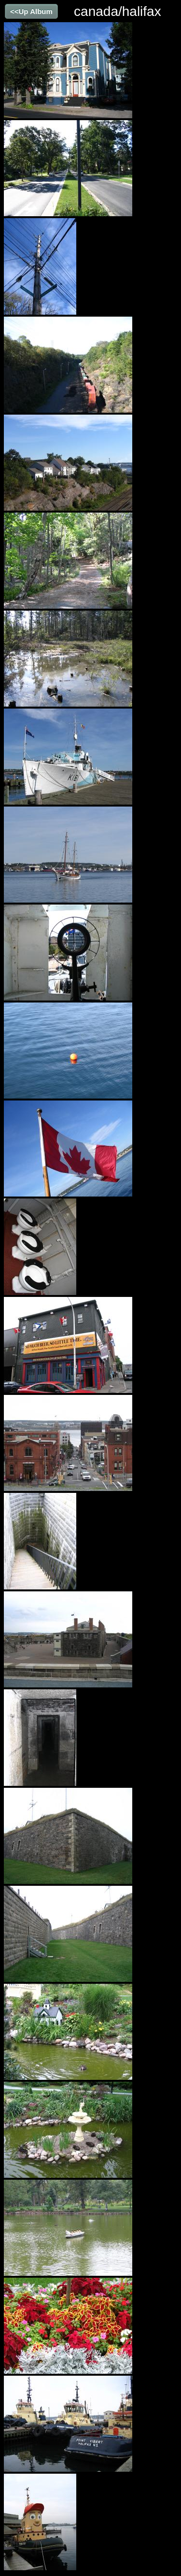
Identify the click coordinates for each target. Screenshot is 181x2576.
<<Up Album (31, 11)
